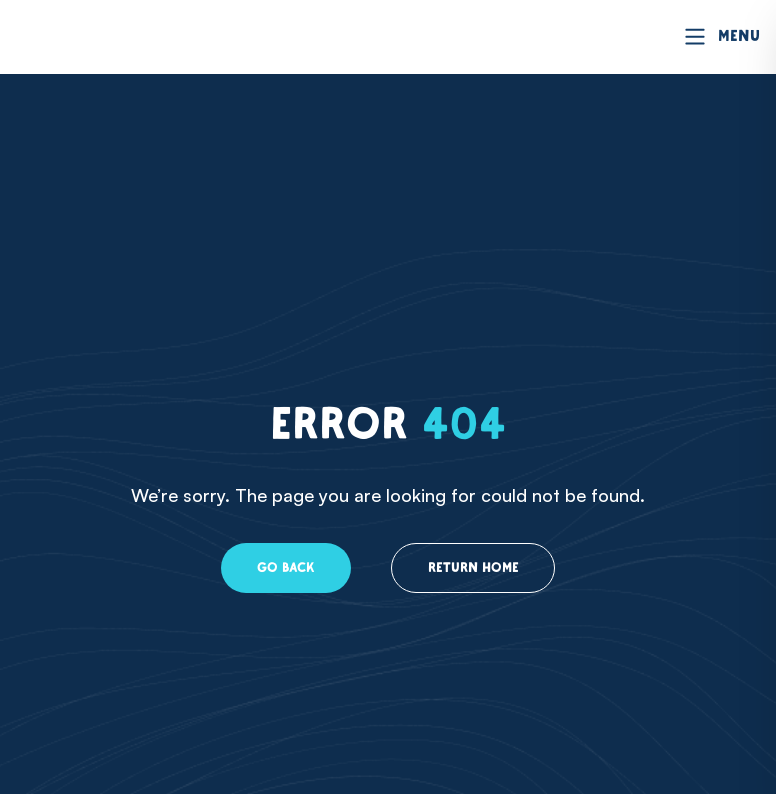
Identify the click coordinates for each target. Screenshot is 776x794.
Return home (476, 568)
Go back (279, 568)
